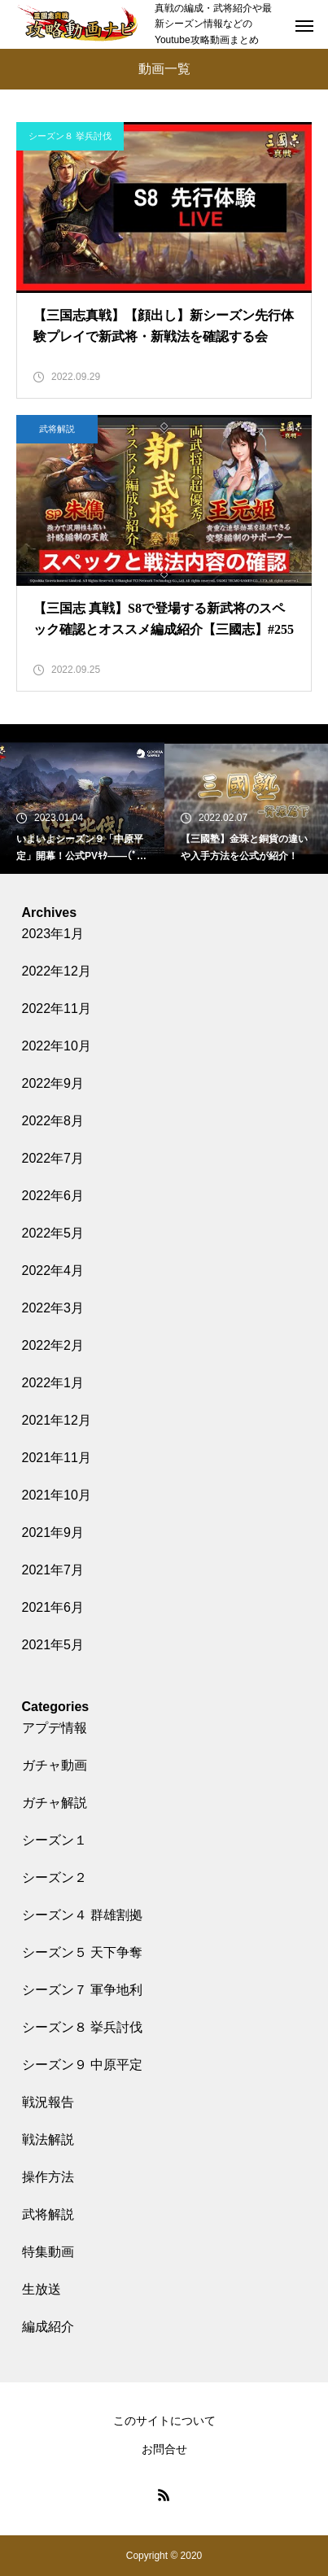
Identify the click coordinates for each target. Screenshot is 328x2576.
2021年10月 (56, 1495)
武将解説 (57, 429)
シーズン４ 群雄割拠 (82, 1915)
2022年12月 (56, 971)
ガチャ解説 (54, 1803)
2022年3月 (53, 1308)
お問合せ (164, 2449)
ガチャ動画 (54, 1765)
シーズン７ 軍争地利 (82, 1990)
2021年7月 (53, 1570)
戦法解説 (48, 2139)
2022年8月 (53, 1121)
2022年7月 (53, 1158)
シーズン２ (54, 1877)
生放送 (41, 2289)
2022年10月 (56, 1046)
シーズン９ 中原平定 (82, 2065)
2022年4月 (53, 1270)
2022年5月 (53, 1233)
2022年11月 (56, 1008)
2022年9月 (53, 1083)
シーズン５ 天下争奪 (82, 1952)
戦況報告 (48, 2102)
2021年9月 (53, 1532)
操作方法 (48, 2177)
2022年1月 (53, 1383)
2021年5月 (53, 1645)
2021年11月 (56, 1458)
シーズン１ (54, 1840)
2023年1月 (53, 934)
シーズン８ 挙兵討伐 (70, 136)
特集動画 (48, 2252)
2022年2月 (53, 1345)
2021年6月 (53, 1607)
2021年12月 (56, 1420)
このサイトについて (164, 2420)
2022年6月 (53, 1196)
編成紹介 (48, 2327)
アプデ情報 (54, 1728)
